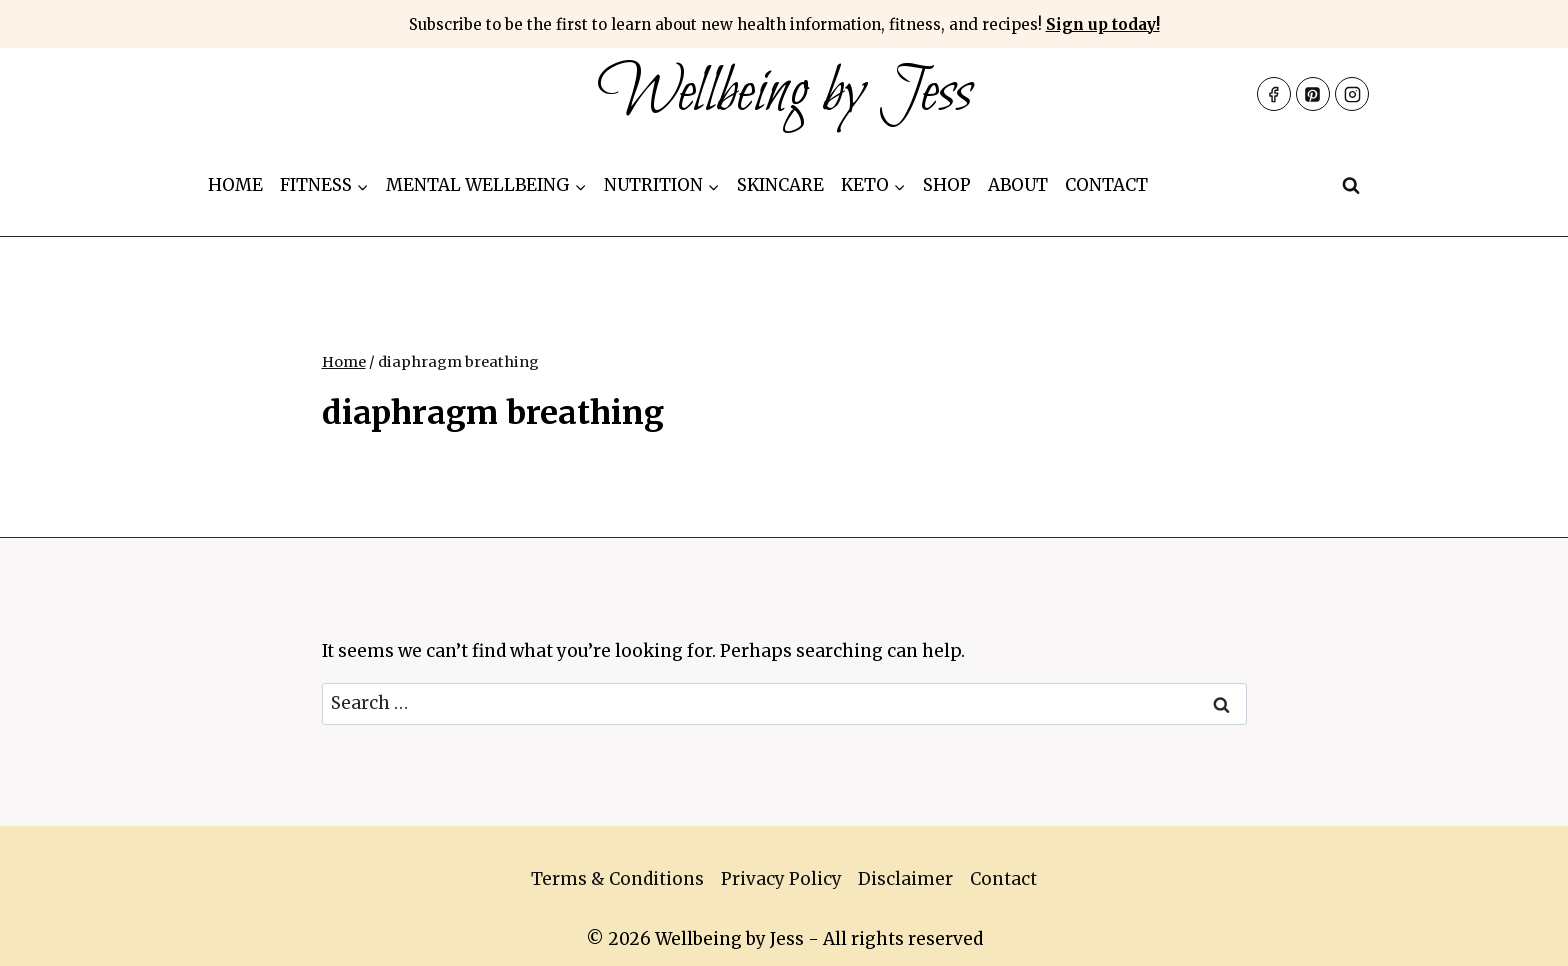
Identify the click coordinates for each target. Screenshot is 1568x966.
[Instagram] (1352, 94)
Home (235, 185)
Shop (947, 185)
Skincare (780, 185)
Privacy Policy (781, 879)
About (1018, 185)
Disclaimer (905, 879)
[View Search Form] (1351, 186)
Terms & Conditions (617, 879)
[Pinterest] (1313, 94)
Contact (1106, 185)
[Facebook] (1274, 94)
